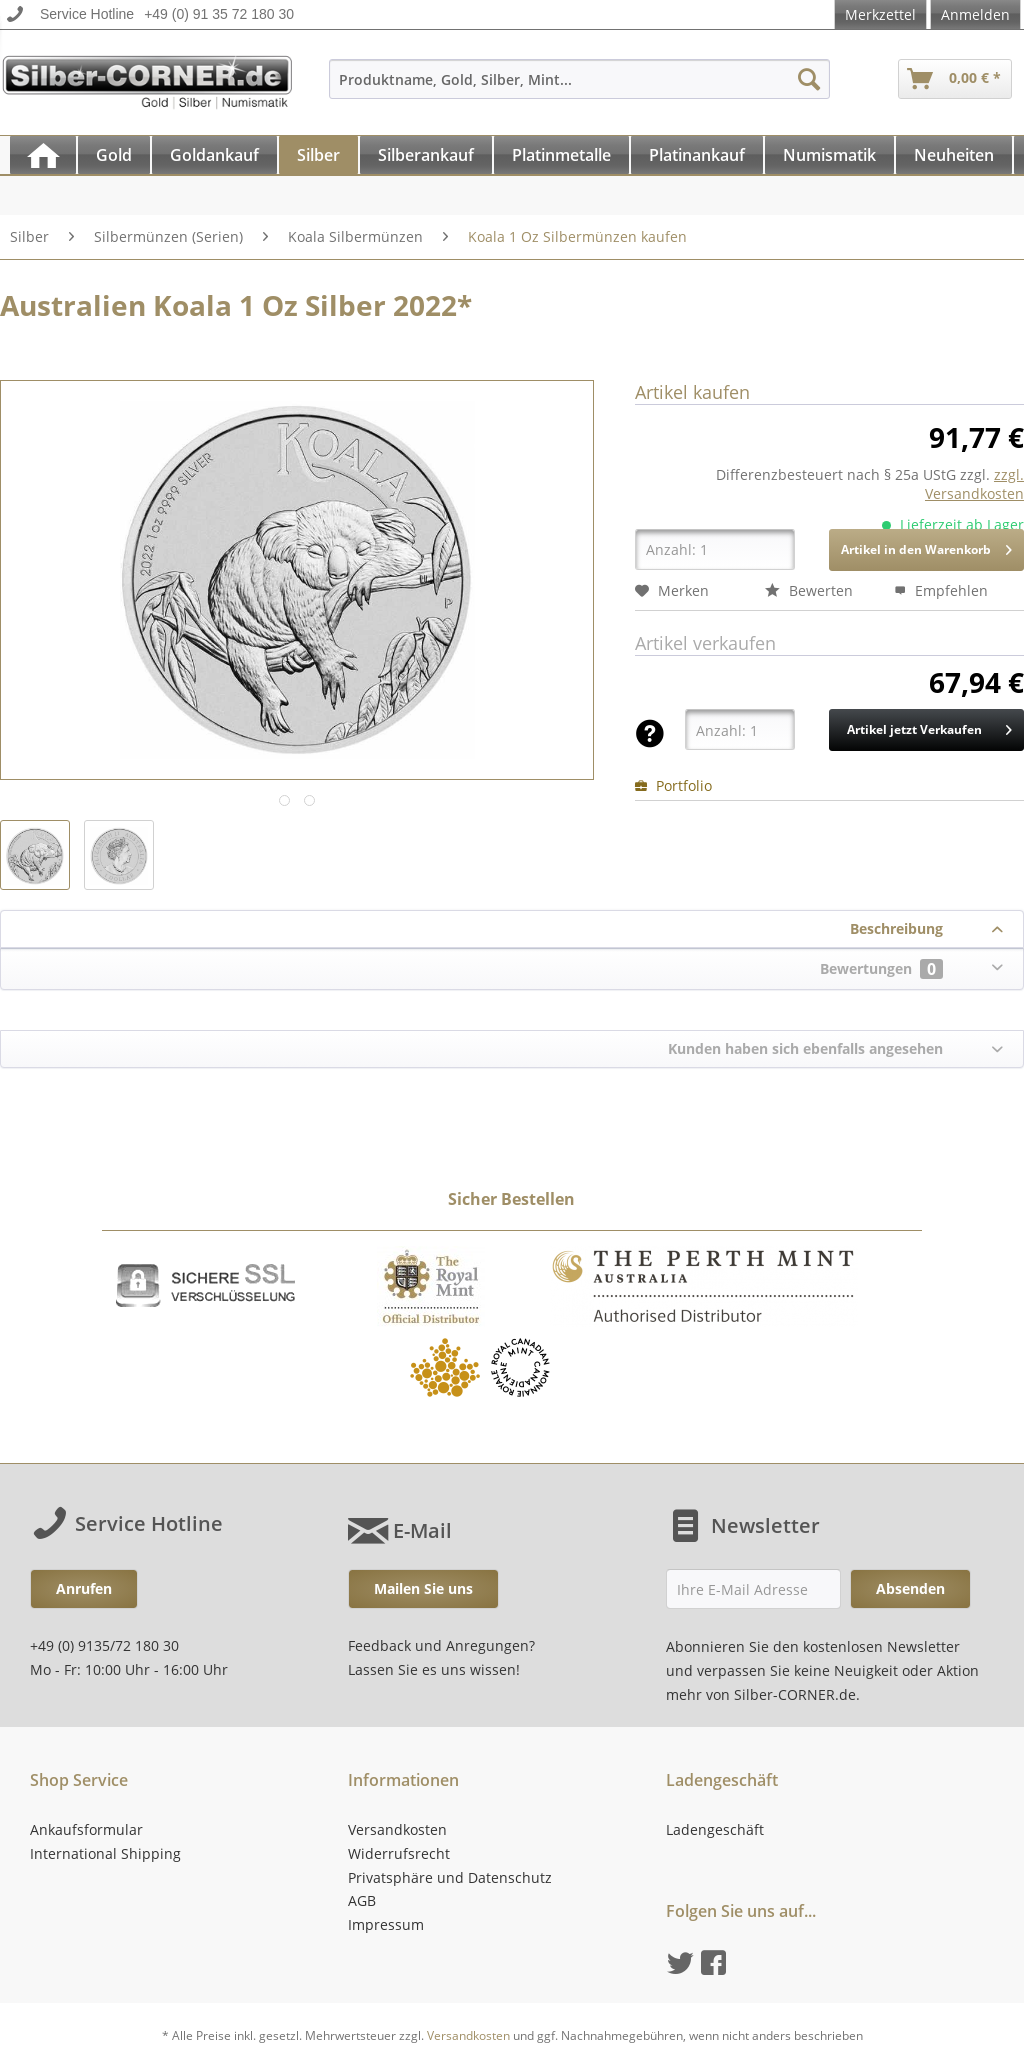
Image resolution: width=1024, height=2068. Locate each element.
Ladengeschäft (715, 1829)
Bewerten (809, 590)
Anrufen (84, 1588)
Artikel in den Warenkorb (926, 546)
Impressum (386, 1924)
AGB (362, 1900)
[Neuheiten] (954, 155)
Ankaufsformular (86, 1829)
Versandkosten (397, 1829)
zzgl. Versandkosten (974, 484)
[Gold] (114, 155)
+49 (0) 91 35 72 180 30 (219, 14)
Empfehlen (941, 590)
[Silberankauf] (426, 155)
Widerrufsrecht (399, 1853)
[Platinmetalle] (561, 155)
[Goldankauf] (214, 155)
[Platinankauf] (697, 155)
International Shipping (105, 1853)
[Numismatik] (829, 155)
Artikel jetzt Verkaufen (929, 726)
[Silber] (318, 155)
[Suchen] (809, 79)
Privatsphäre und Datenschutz (450, 1877)
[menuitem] (580, 88)
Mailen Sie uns (423, 1588)
